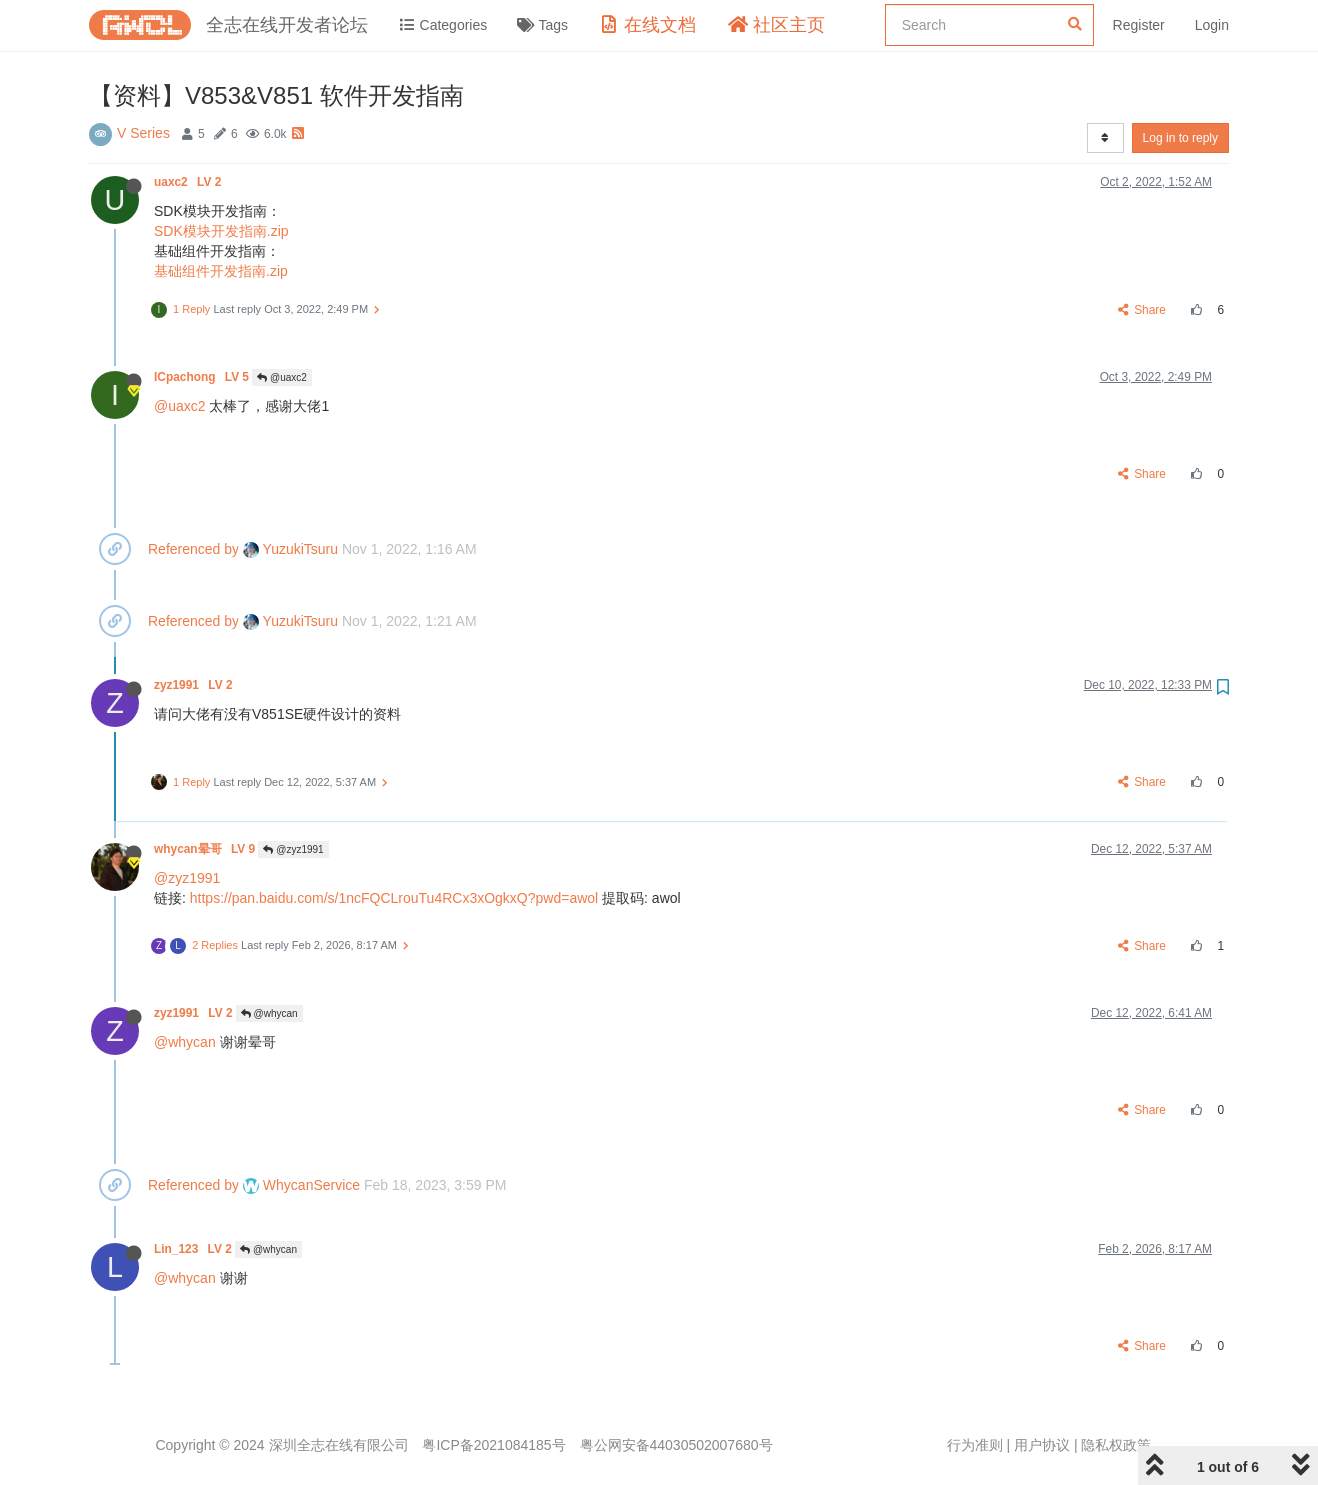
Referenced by (193, 549)
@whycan (269, 1013)
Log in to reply (1180, 138)
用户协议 (1042, 1445)
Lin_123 (194, 1249)
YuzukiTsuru (290, 549)
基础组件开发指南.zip (221, 271)
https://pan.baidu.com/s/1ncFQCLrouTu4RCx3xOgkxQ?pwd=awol (394, 898)
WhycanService (301, 1185)
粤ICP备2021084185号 (493, 1445)
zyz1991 (195, 685)
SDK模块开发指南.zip (221, 231)
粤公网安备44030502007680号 (676, 1445)
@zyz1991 (293, 849)
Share (1142, 310)
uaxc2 (189, 182)
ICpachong (203, 377)
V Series (143, 133)
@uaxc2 (282, 377)
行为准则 (975, 1445)
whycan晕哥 (206, 849)
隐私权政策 (1116, 1445)
